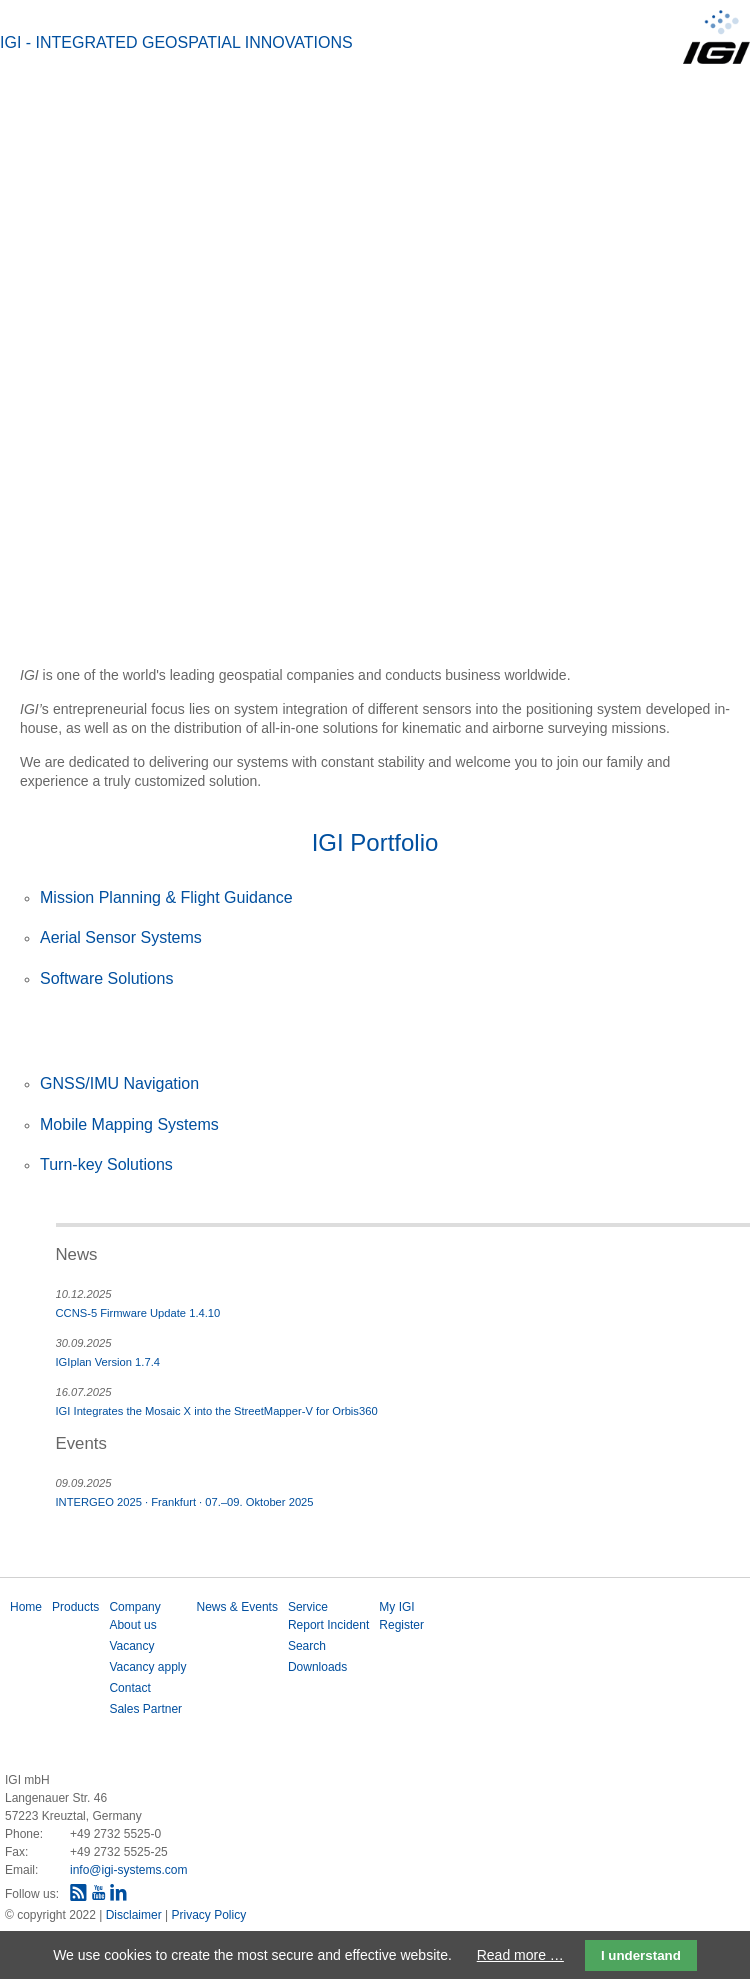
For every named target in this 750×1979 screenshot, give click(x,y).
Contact (129, 1688)
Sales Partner (145, 1709)
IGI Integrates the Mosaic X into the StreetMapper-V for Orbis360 (217, 1411)
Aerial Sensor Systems (121, 937)
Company (134, 1607)
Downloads (317, 1667)
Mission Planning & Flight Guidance (166, 897)
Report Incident (328, 1625)
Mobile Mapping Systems (129, 1124)
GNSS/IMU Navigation (119, 1083)
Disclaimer (135, 1915)
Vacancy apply (147, 1667)
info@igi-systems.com (129, 1870)
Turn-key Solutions (106, 1164)
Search (307, 1646)
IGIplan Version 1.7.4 (108, 1362)
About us (132, 1625)
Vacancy (131, 1646)
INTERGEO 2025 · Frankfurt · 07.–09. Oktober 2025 (185, 1502)
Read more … (520, 1955)
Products (75, 1607)
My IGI (396, 1607)
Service (308, 1607)
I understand (641, 1955)
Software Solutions (106, 978)
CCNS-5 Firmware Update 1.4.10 (138, 1313)
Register (401, 1625)
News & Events (237, 1607)
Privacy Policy (208, 1915)
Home (26, 1607)
